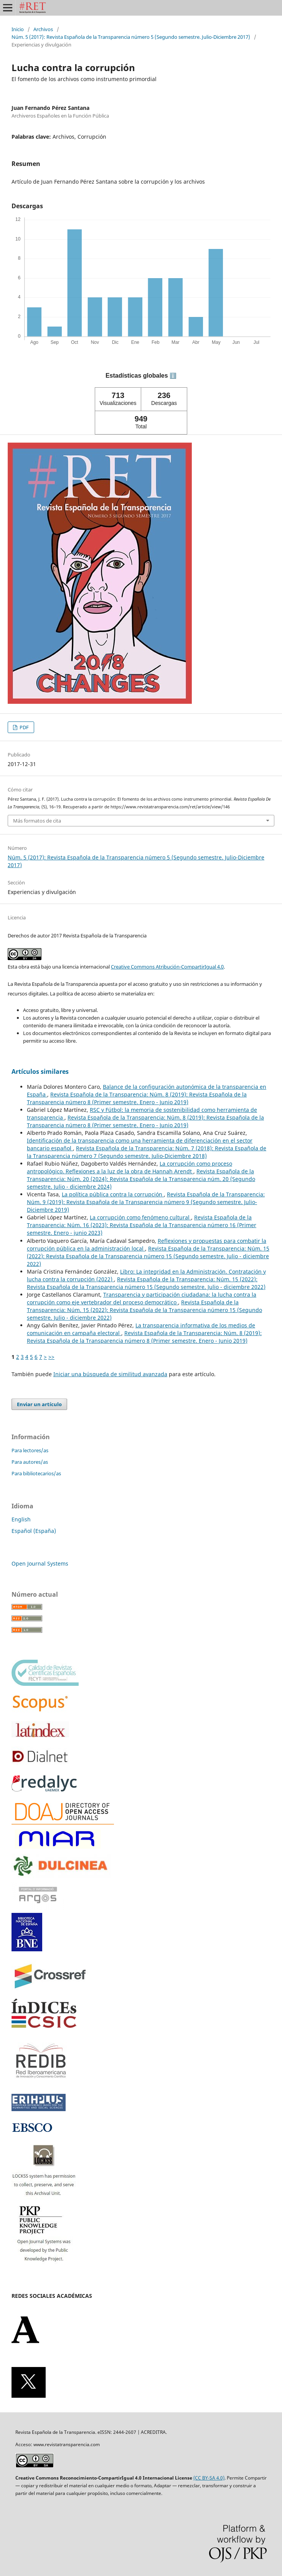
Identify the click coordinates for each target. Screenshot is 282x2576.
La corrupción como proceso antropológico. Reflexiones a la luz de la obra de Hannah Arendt (129, 1167)
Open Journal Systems (40, 1563)
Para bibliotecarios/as (36, 1473)
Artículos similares (40, 1071)
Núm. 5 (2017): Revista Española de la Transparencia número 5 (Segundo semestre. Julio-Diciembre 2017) (131, 36)
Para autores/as (30, 1461)
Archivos (43, 29)
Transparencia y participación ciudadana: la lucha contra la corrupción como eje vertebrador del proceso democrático (141, 1298)
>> (51, 1356)
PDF (23, 727)
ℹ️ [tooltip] (173, 376)
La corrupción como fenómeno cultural (140, 1217)
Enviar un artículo (39, 1404)
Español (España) (34, 1530)
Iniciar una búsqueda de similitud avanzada (110, 1374)
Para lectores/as (30, 1450)
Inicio (18, 29)
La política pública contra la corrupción (113, 1194)
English (21, 1519)
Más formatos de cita (37, 820)
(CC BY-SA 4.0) (208, 2478)
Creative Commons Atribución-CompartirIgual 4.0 (167, 966)
